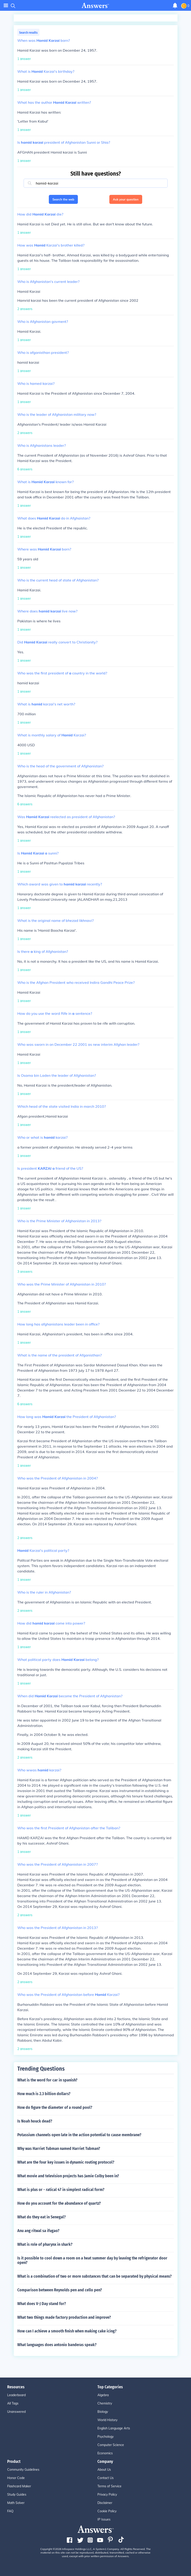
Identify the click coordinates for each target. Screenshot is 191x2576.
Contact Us (105, 2478)
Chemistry (104, 2403)
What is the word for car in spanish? (47, 2080)
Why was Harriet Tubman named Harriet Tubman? (58, 2148)
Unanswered (16, 2412)
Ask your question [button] (126, 199)
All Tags (12, 2403)
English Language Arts (113, 2428)
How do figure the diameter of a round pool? (54, 2107)
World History (107, 2420)
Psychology (105, 2437)
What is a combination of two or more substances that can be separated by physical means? (94, 2276)
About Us (104, 2470)
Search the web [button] (63, 199)
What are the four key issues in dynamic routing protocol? (65, 2162)
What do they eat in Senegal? (41, 2217)
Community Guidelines (23, 2470)
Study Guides (16, 2494)
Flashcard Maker (19, 2486)
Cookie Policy (107, 2511)
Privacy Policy (107, 2494)
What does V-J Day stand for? (41, 2303)
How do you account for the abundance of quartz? (59, 2203)
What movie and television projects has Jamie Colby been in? (68, 2175)
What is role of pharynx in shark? (44, 2244)
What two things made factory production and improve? (64, 2317)
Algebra (103, 2395)
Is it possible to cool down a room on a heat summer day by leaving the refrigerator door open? (92, 2260)
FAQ (10, 2511)
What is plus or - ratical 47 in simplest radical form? (60, 2189)
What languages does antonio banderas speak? (57, 2344)
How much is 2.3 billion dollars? (43, 2093)
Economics (105, 2453)
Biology (102, 2412)
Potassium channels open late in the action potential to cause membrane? (79, 2134)
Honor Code (16, 2478)
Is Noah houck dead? (34, 2121)
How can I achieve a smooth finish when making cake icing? (67, 2331)
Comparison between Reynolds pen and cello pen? (59, 2290)
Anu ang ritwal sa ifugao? (38, 2230)
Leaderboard (16, 2395)
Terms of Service (109, 2486)
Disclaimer (104, 2503)
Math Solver (16, 2503)
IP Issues (103, 2519)
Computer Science (110, 2445)
